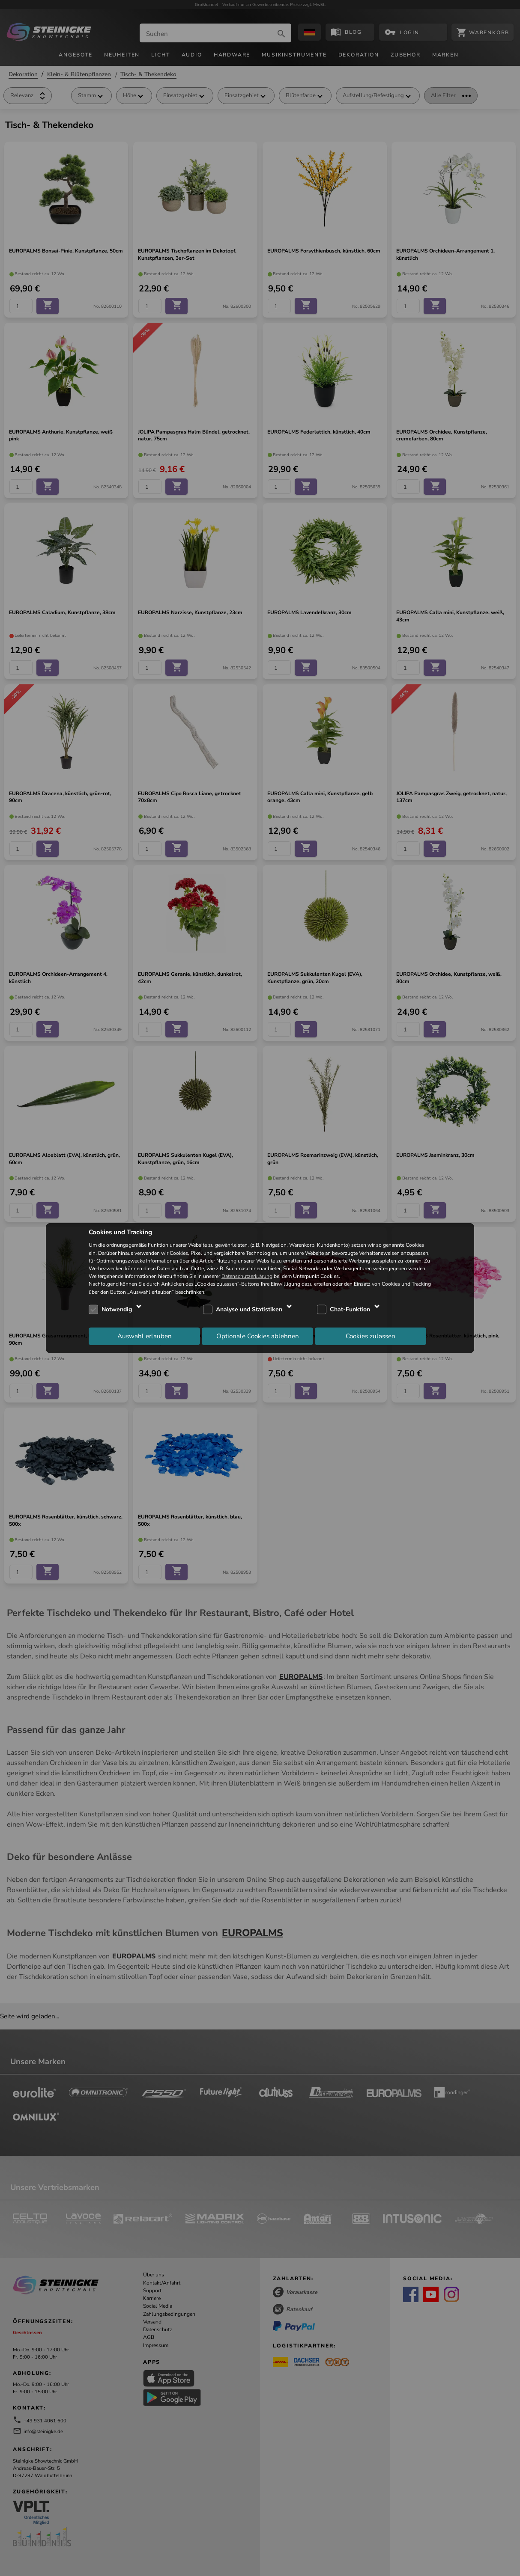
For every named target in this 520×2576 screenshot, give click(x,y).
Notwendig (117, 1309)
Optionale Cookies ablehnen (257, 1336)
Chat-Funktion (350, 1309)
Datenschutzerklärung (246, 1276)
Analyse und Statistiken (249, 1309)
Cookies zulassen (370, 1336)
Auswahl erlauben (144, 1336)
